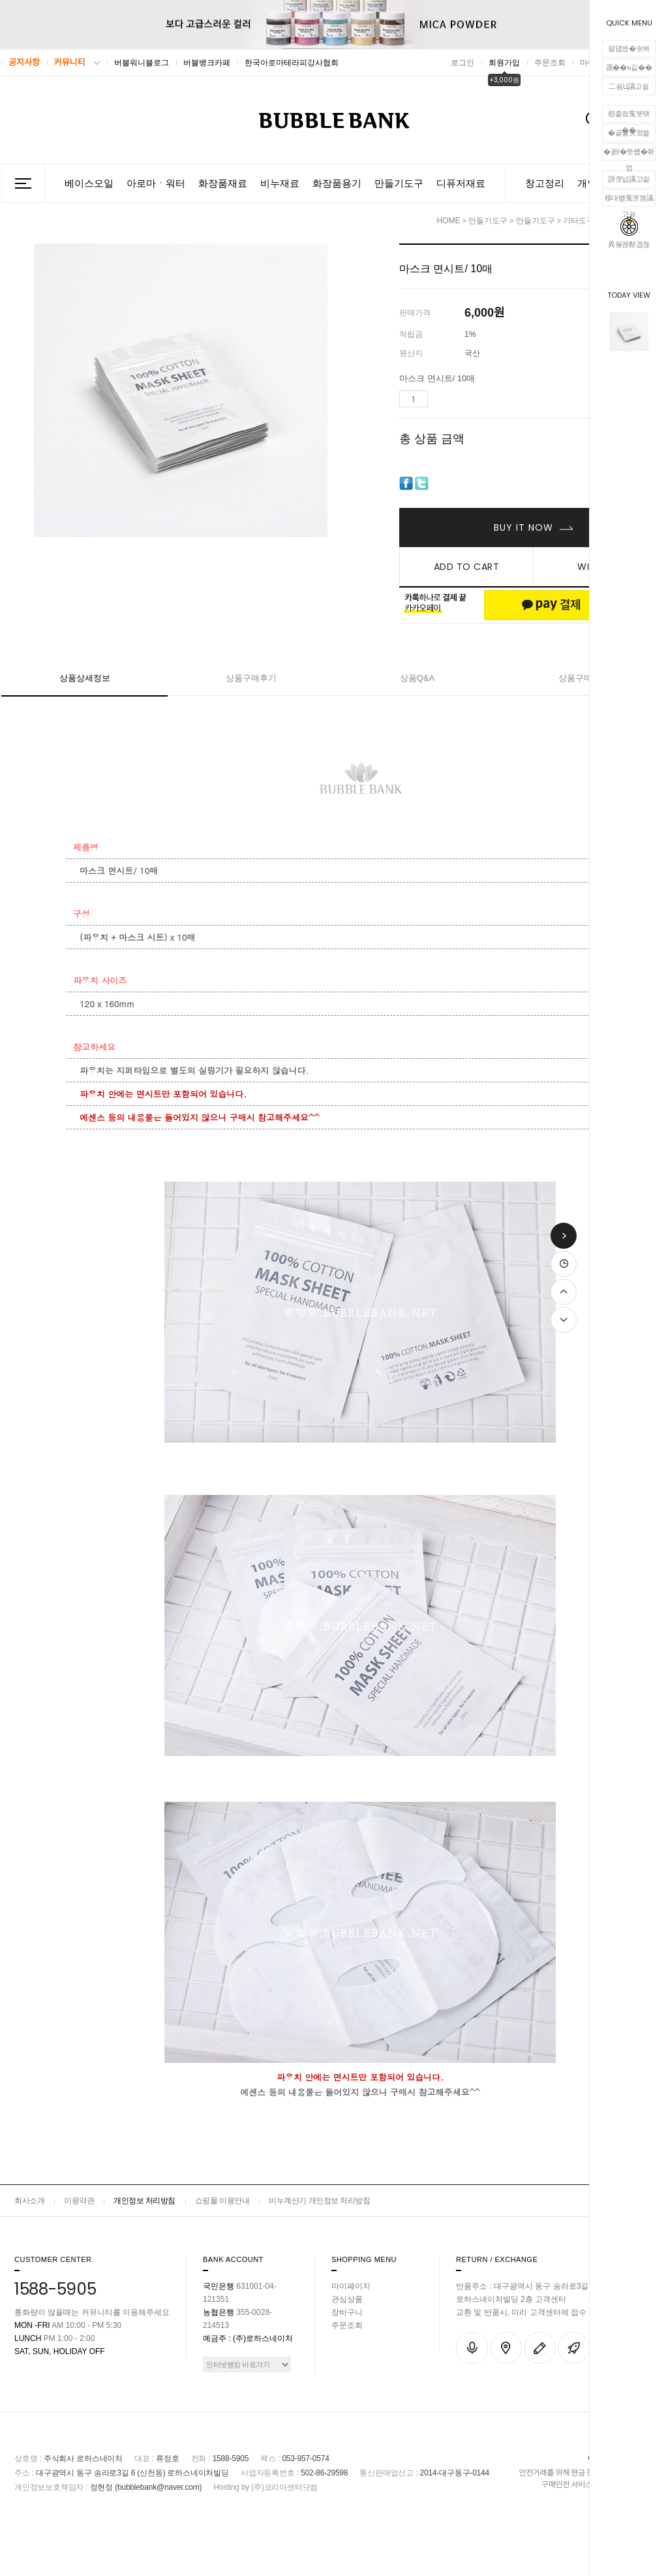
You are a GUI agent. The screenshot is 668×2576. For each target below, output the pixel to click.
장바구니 (347, 2312)
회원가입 (504, 62)
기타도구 (578, 220)
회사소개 (29, 2200)
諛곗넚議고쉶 (629, 179)
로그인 (462, 62)
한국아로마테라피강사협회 (292, 62)
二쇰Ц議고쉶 (628, 86)
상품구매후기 (251, 678)
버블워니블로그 (141, 62)
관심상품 (347, 2299)
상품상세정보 (84, 678)
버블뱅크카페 (206, 62)
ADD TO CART (467, 566)
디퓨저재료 (460, 183)
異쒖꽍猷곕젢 (629, 232)
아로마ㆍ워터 (156, 183)
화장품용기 (336, 183)
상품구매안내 (583, 678)
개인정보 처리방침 (144, 2200)
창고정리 (544, 183)
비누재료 (279, 183)
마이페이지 (351, 2286)
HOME (448, 220)
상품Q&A (417, 678)
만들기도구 (398, 183)
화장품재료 (222, 183)
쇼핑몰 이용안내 (222, 2200)
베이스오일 (89, 183)
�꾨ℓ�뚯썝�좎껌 (628, 154)
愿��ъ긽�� (629, 67)
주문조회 (550, 62)
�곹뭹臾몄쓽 (629, 132)
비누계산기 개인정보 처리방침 (319, 2200)
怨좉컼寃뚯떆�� (629, 116)
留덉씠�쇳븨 (629, 48)
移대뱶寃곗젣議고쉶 (629, 200)
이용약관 (79, 2200)
